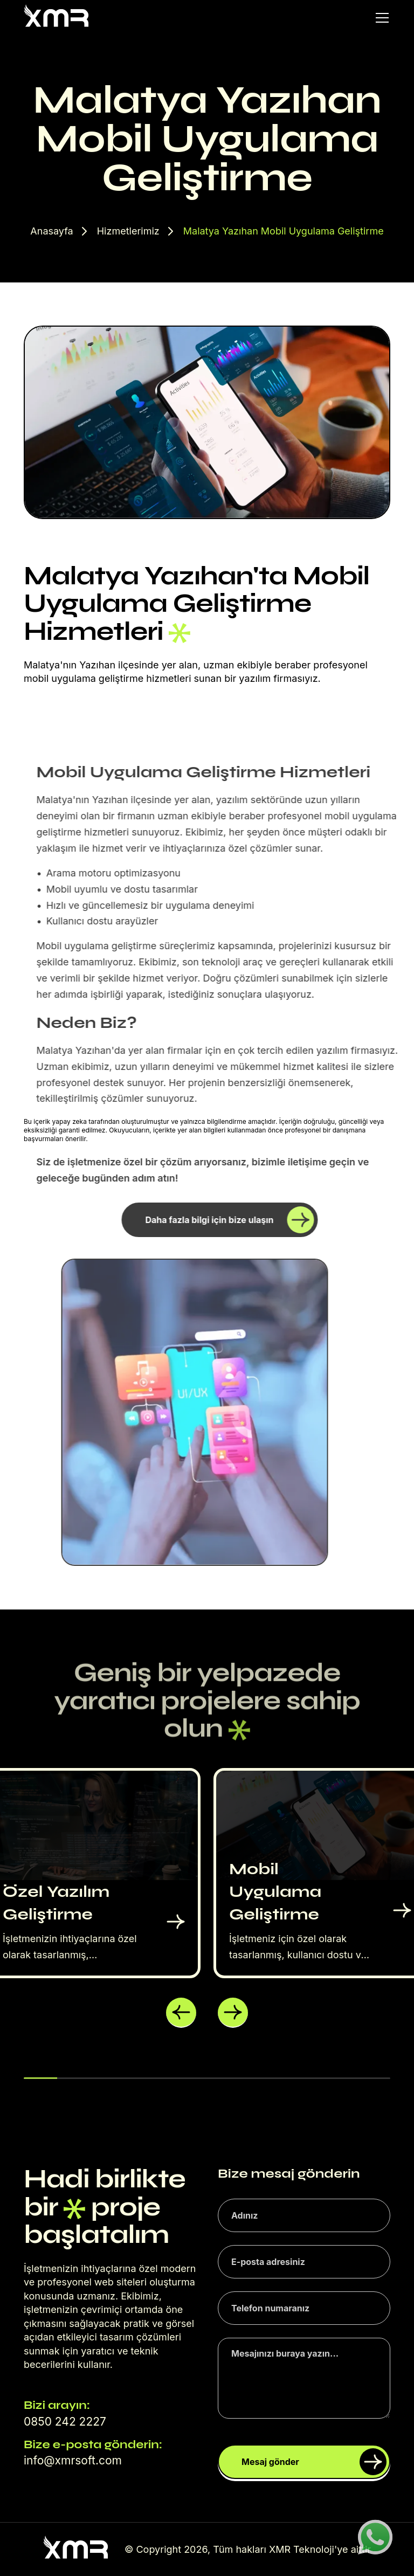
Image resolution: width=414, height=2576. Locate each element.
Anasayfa (51, 231)
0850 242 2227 (65, 2421)
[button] (181, 2013)
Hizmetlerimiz (128, 231)
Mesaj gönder (314, 2461)
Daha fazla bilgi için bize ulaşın (240, 1219)
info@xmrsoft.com (73, 2460)
